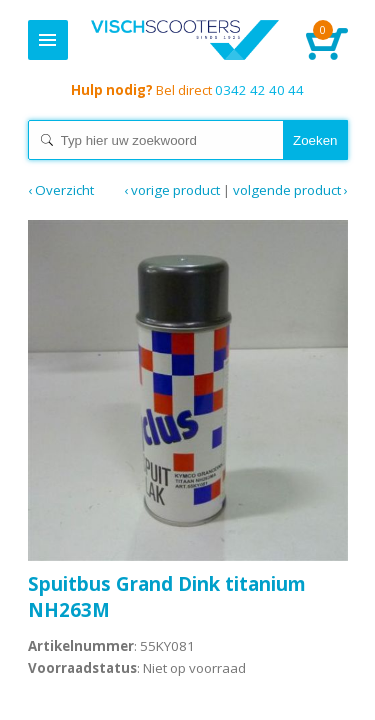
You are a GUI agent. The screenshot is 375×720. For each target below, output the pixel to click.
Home (185, 40)
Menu (48, 40)
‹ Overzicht (61, 190)
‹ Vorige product (172, 190)
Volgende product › (290, 190)
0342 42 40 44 (187, 90)
